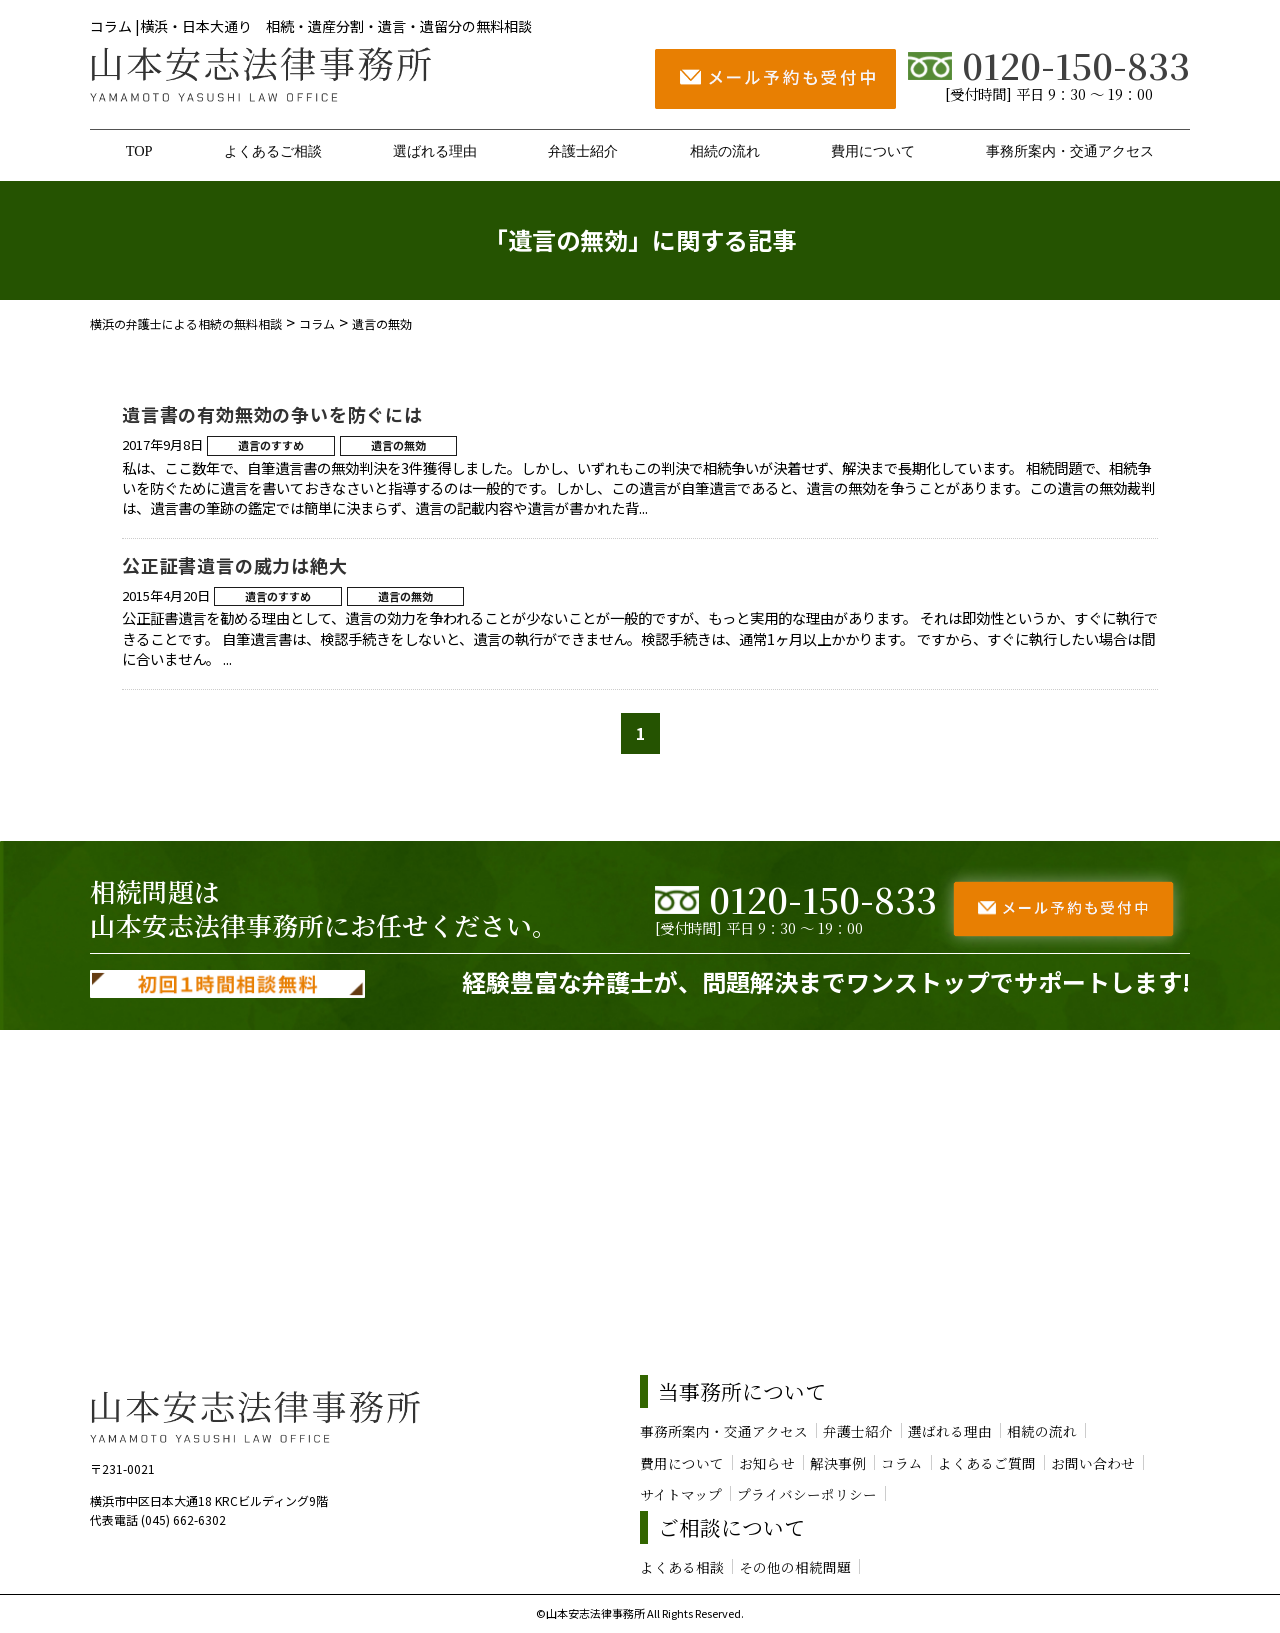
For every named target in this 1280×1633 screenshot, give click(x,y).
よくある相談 (682, 1567)
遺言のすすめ (271, 445)
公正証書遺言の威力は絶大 (235, 565)
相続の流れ (725, 151)
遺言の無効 (398, 445)
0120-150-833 (1049, 64)
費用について (873, 151)
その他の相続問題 (795, 1567)
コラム (902, 1463)
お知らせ (767, 1463)
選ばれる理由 (435, 151)
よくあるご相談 (273, 151)
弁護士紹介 (583, 151)
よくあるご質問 (987, 1463)
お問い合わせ (1093, 1463)
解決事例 (838, 1463)
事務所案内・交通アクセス (1070, 151)
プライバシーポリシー (807, 1494)
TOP (139, 151)
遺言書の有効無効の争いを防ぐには (272, 414)
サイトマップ (681, 1494)
